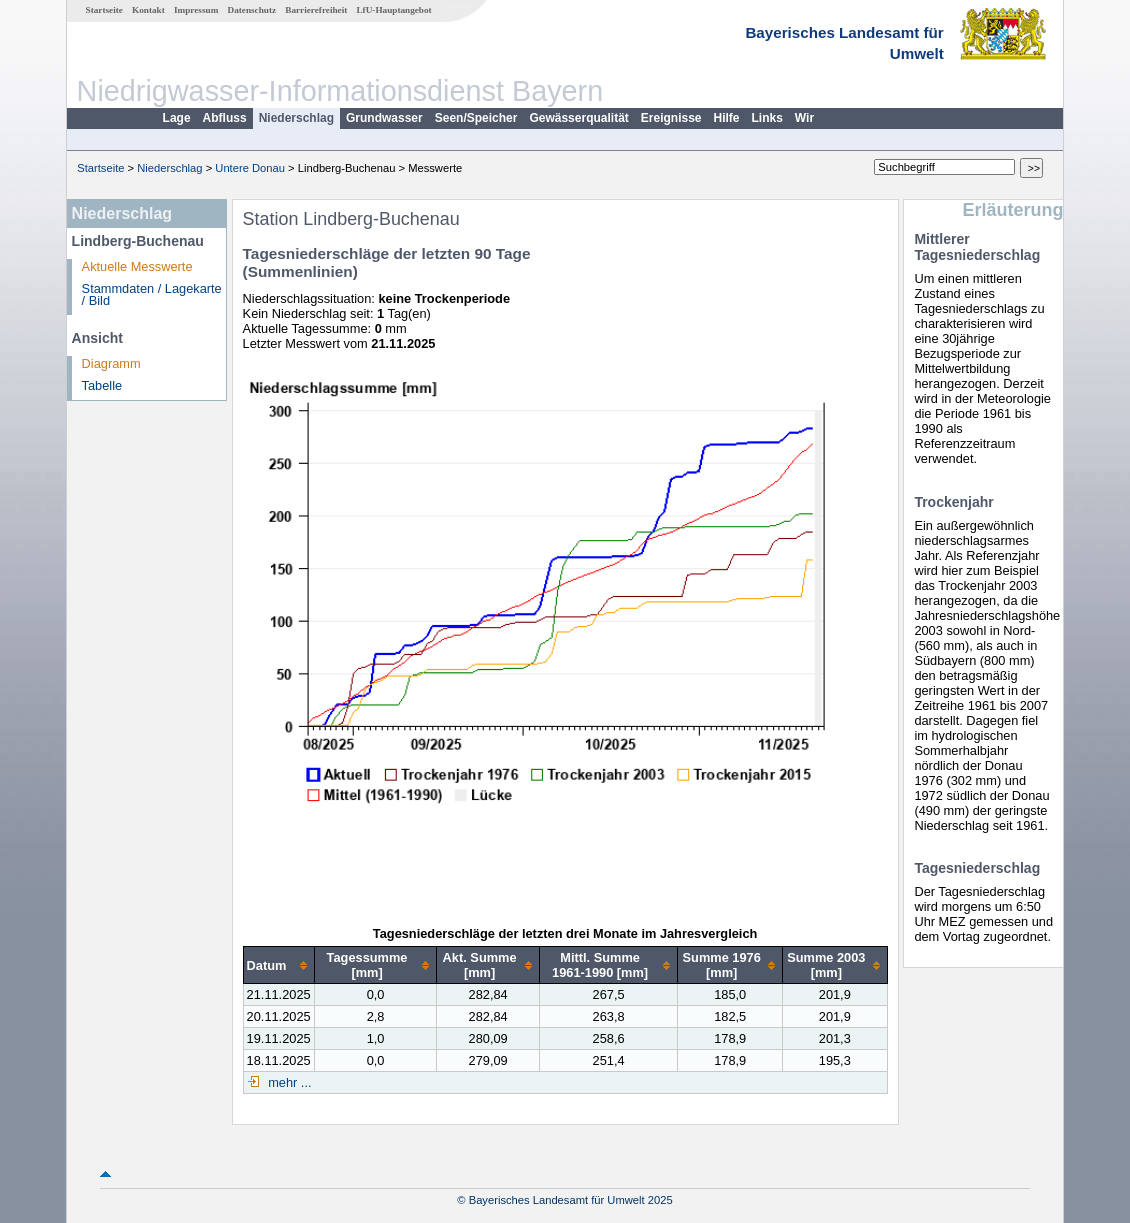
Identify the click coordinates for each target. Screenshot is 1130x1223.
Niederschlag (296, 118)
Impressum (196, 10)
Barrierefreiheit (316, 10)
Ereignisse (671, 118)
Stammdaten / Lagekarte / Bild (152, 295)
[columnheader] (278, 965)
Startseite (104, 10)
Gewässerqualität (578, 118)
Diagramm (111, 363)
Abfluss (225, 118)
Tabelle (102, 385)
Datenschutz (252, 10)
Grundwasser (384, 118)
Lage (177, 118)
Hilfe (727, 118)
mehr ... (288, 1082)
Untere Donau (250, 168)
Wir (804, 118)
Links (767, 118)
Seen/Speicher (476, 118)
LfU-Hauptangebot (393, 10)
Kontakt (148, 10)
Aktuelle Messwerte (137, 266)
